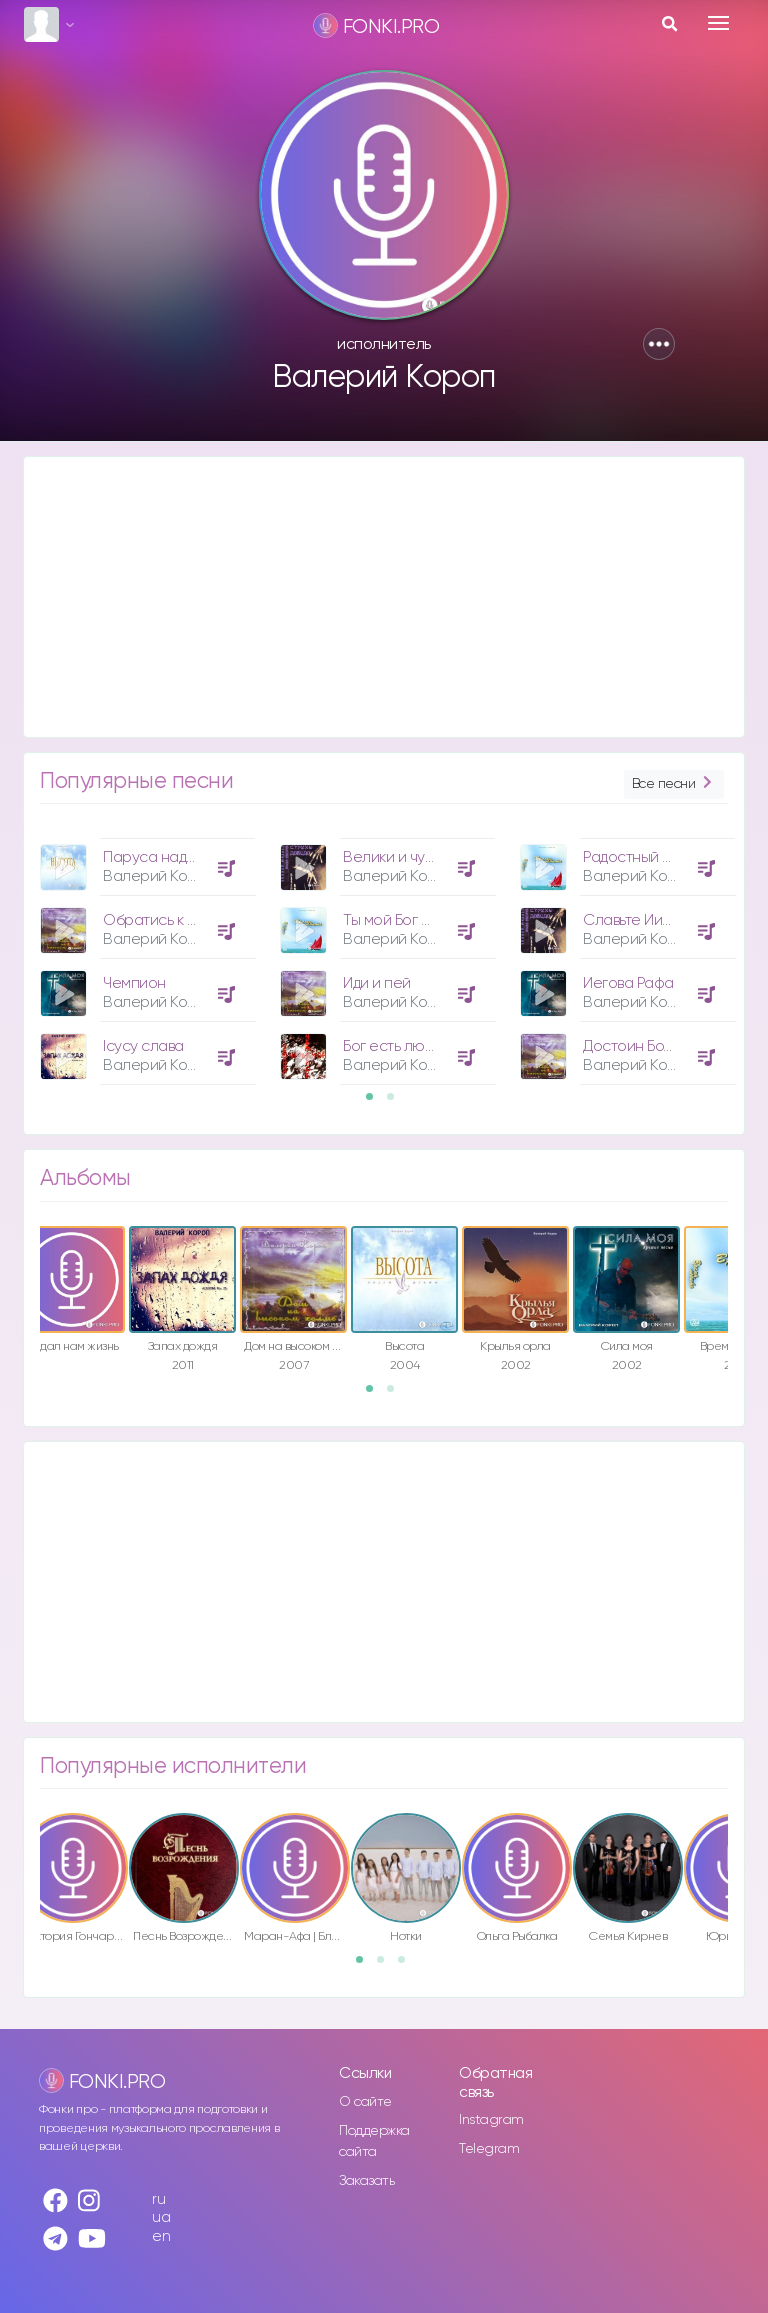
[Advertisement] (384, 597)
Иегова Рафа (628, 983)
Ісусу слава (143, 1046)
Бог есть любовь (399, 1046)
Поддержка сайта (374, 2141)
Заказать (366, 2181)
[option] (145, 954)
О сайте (365, 2102)
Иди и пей (377, 983)
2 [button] (397, 1103)
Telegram (489, 2149)
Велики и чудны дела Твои (433, 857)
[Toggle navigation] (718, 23)
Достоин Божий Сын (653, 1046)
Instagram (491, 2120)
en (161, 2236)
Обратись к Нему (163, 920)
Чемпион (134, 983)
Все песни (674, 784)
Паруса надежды (163, 857)
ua (161, 2217)
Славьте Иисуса (639, 920)
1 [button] (376, 1103)
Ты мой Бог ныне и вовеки (431, 920)
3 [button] (408, 1966)
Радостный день (638, 857)
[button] (659, 344)
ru (158, 2199)
